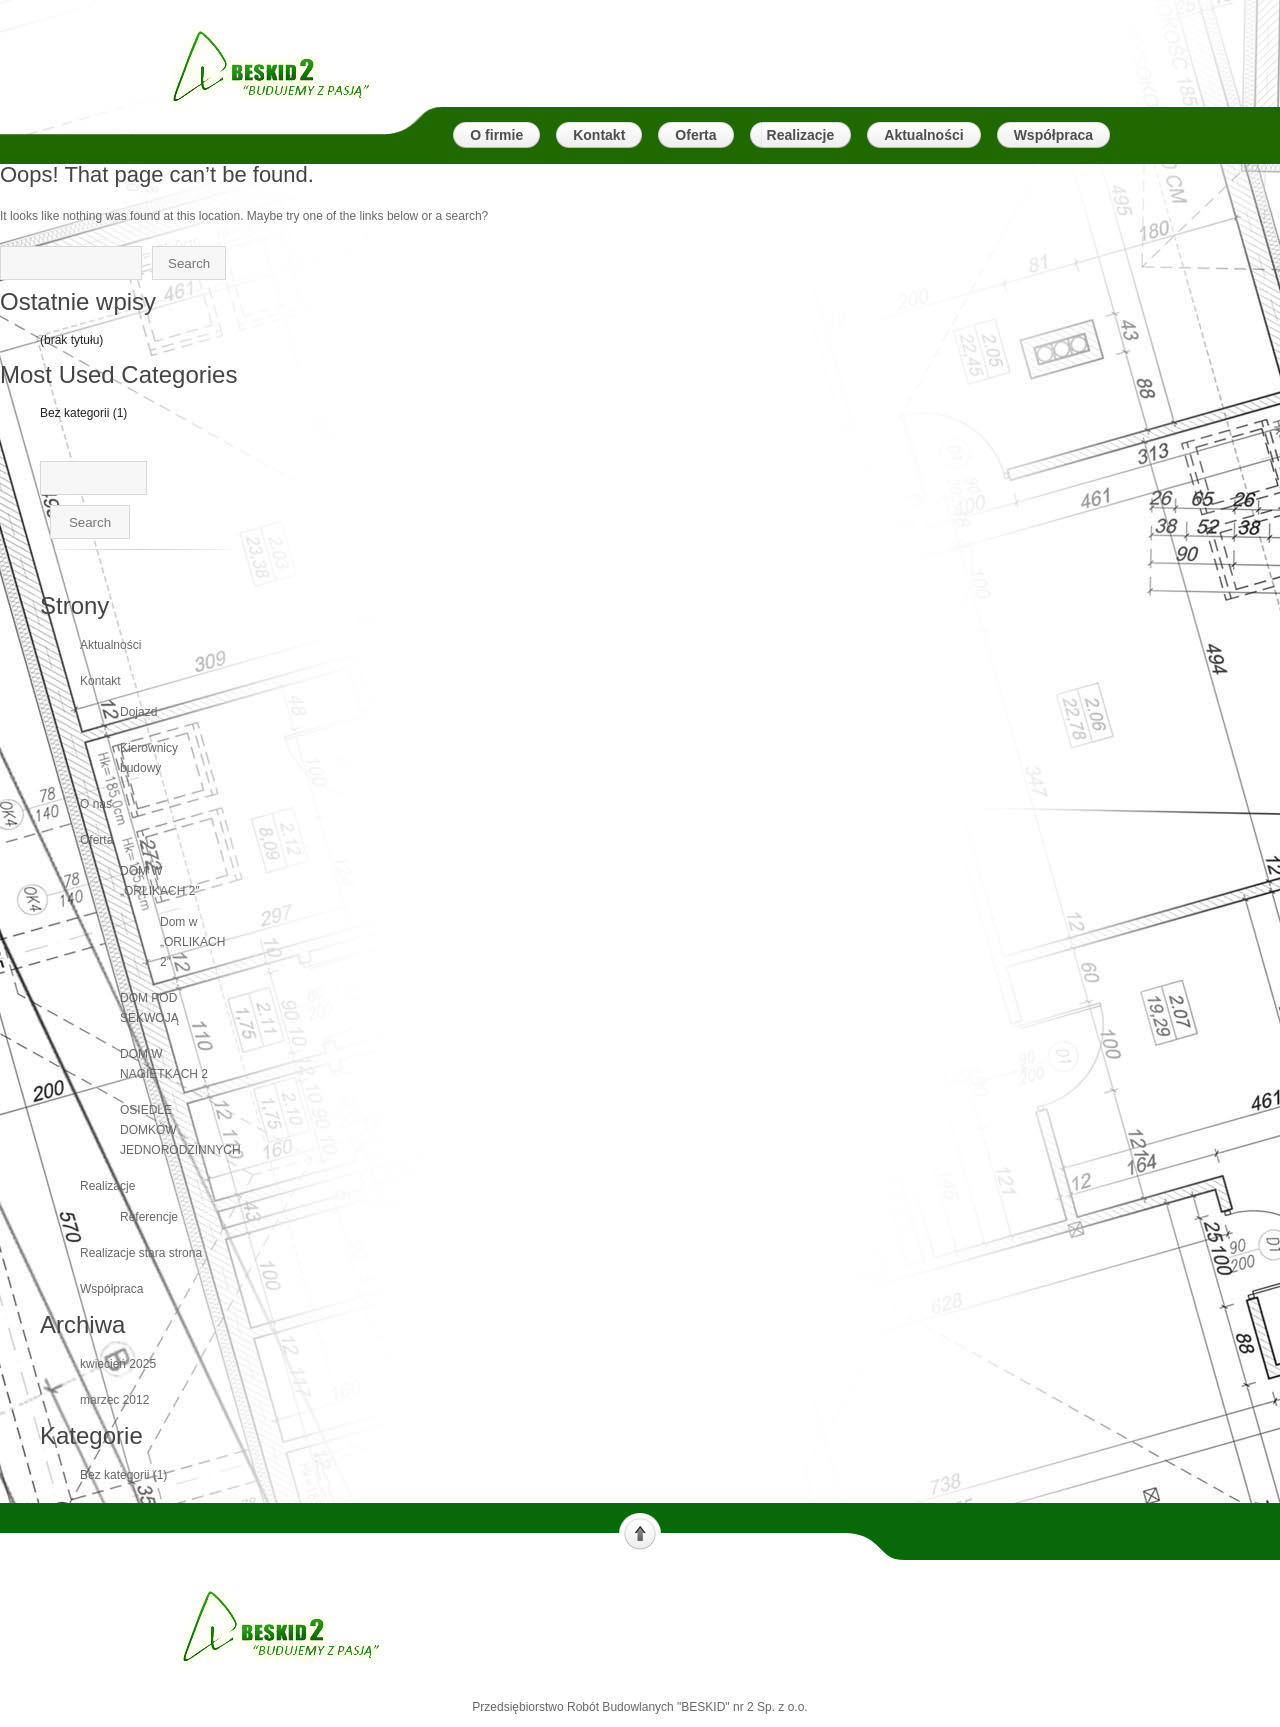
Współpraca (111, 1289)
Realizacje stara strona (141, 1253)
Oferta (96, 840)
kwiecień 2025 (118, 1364)
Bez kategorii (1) (83, 413)
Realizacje (107, 1186)
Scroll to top (640, 1532)
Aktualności (110, 645)
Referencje (149, 1217)
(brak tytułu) (71, 340)
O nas (96, 804)
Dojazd (138, 712)
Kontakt (100, 681)
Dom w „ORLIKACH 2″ (192, 942)
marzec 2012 (114, 1400)
